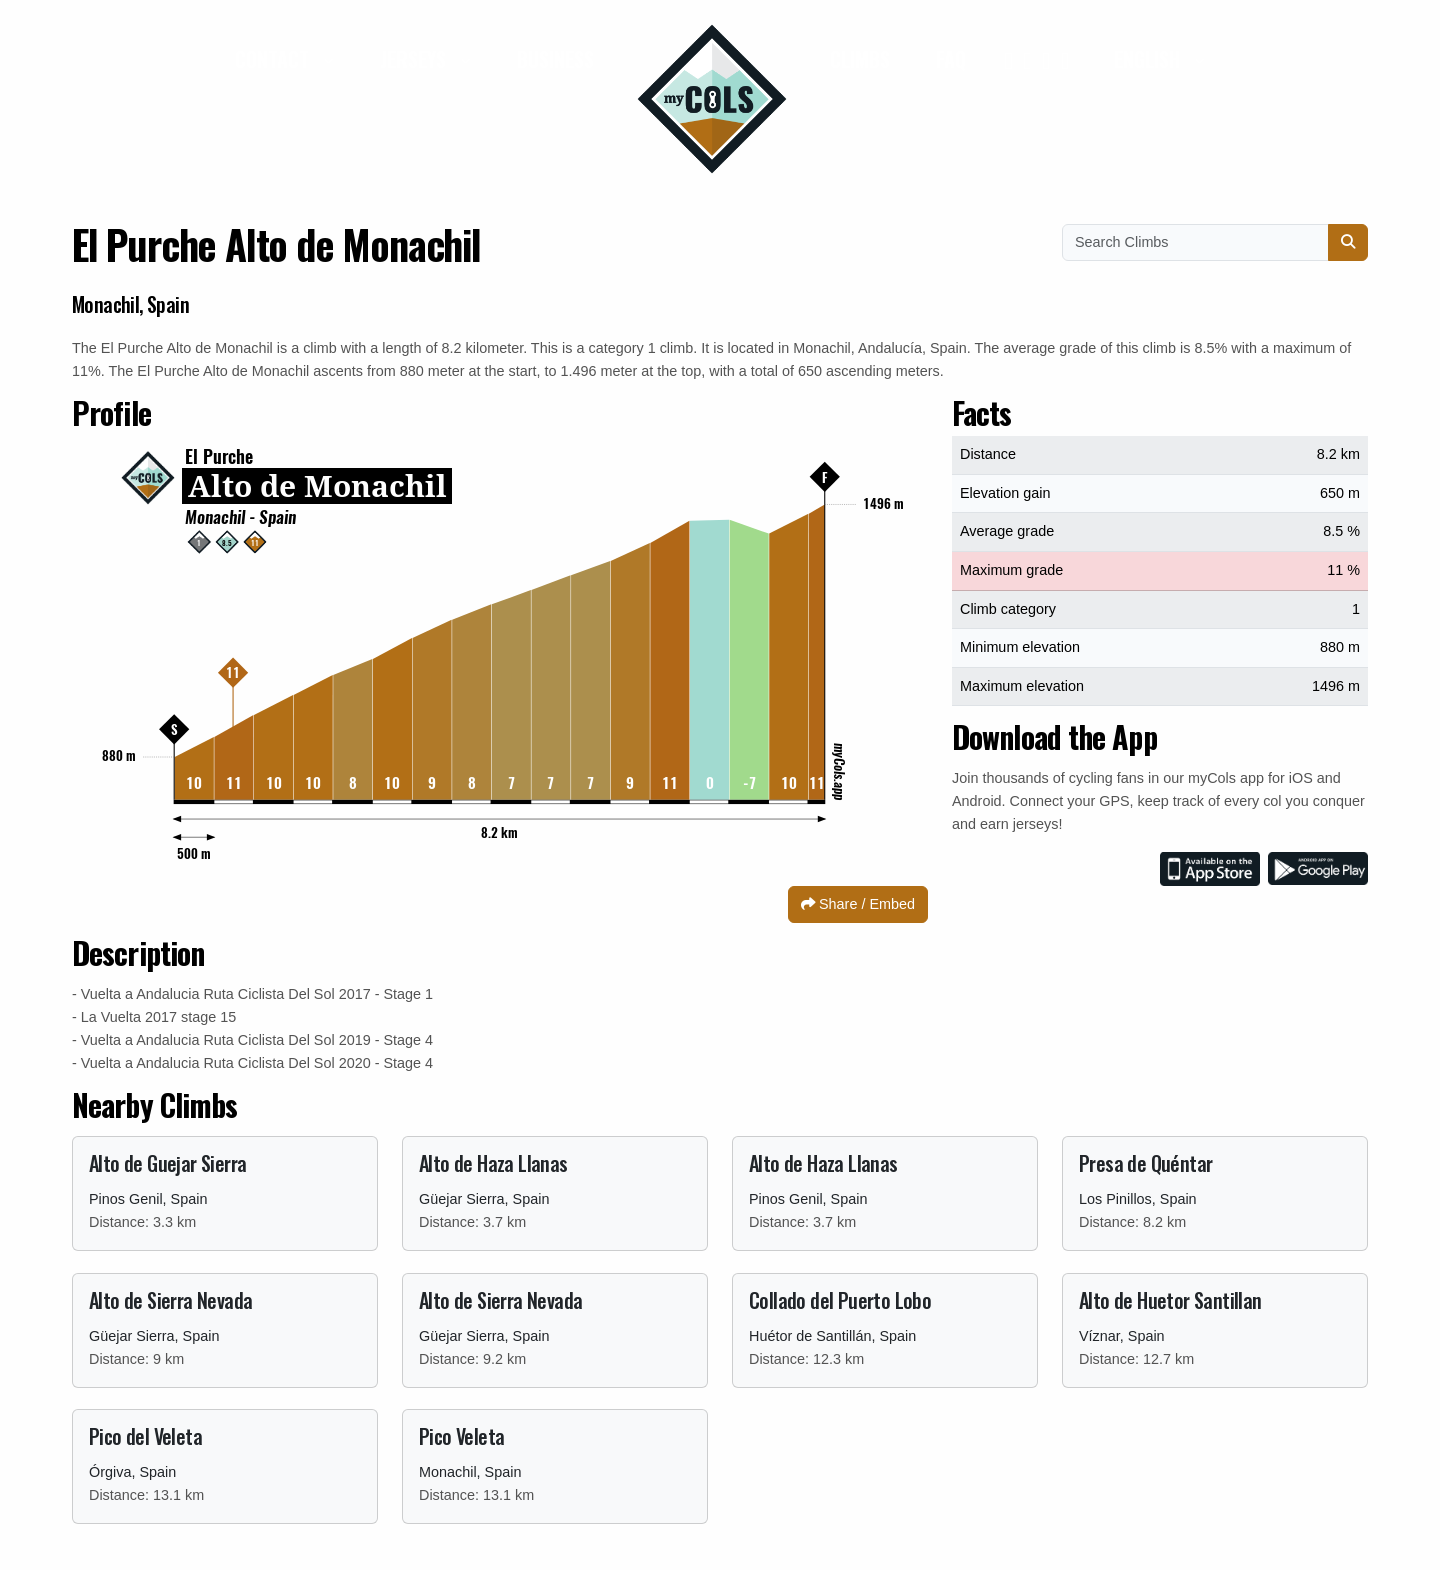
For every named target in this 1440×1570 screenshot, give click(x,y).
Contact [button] (274, 59)
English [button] (1149, 59)
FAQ (951, 59)
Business (555, 59)
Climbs (860, 59)
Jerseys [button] (415, 59)
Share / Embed (858, 904)
